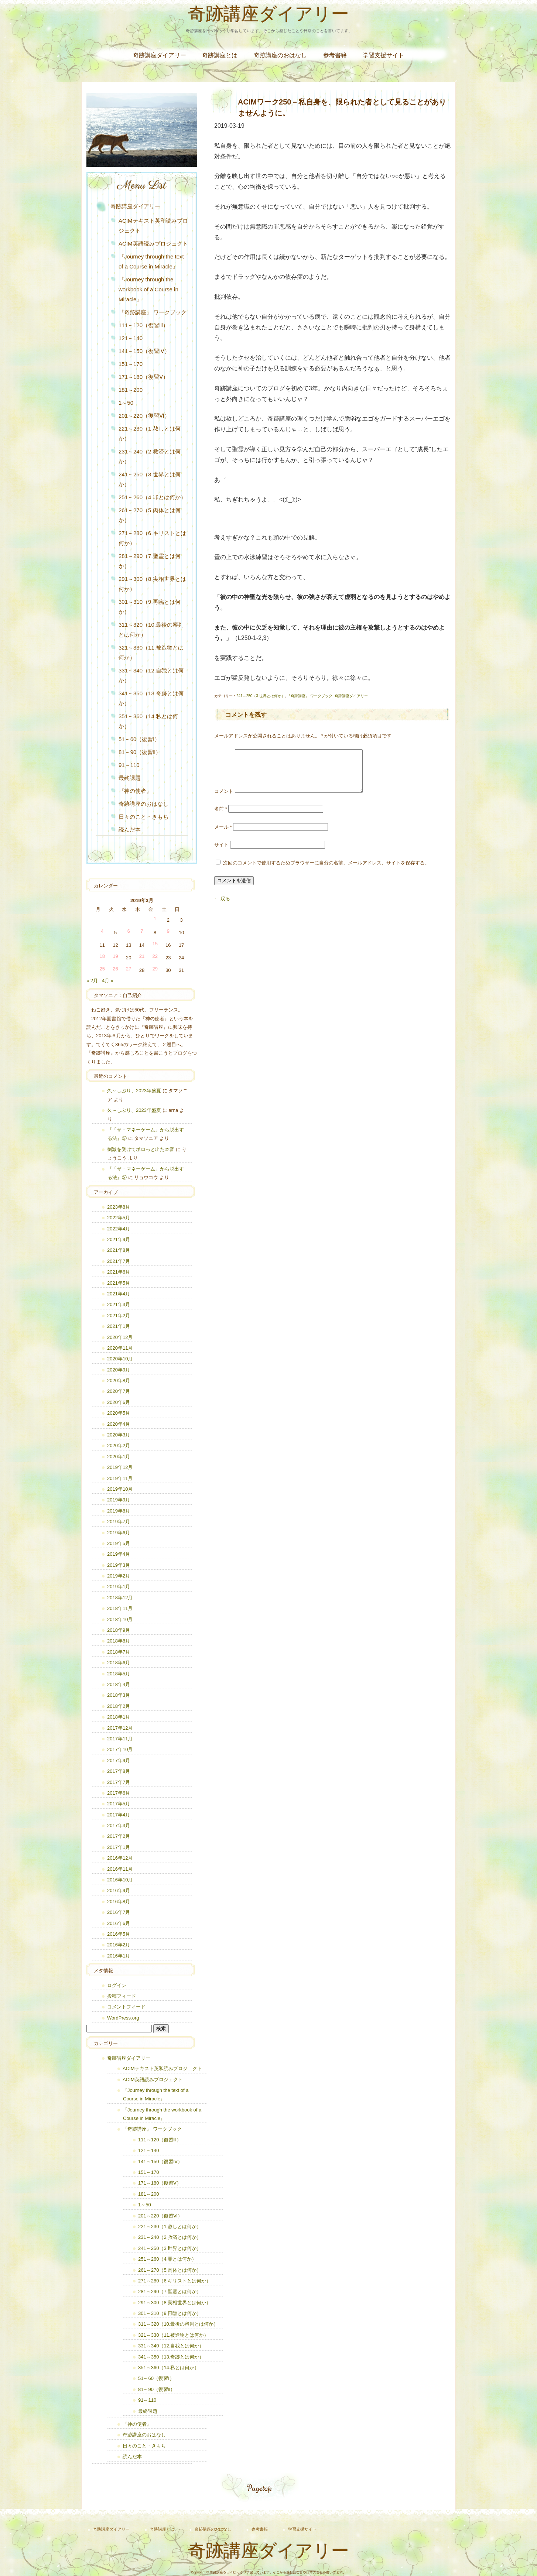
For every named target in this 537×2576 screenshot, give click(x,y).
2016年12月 (120, 1858)
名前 (220, 818)
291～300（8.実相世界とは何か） (152, 584)
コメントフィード (126, 2007)
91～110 (129, 765)
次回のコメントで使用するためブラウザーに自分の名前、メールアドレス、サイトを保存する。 (326, 871)
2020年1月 (118, 1456)
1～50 (126, 403)
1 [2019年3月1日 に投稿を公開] (155, 918)
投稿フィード (121, 1996)
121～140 (131, 338)
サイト (221, 853)
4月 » (107, 980)
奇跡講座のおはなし (280, 55)
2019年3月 (118, 1565)
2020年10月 (120, 1358)
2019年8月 (118, 1511)
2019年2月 (118, 1576)
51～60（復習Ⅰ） (139, 739)
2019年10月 (120, 1489)
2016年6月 (118, 1923)
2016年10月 (120, 1880)
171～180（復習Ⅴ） (143, 377)
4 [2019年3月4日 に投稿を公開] (102, 931)
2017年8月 (118, 1771)
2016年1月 (118, 1956)
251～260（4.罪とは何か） (152, 497)
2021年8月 (118, 1250)
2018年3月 (118, 1695)
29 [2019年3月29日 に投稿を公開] (154, 969)
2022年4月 (118, 1229)
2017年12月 (120, 1728)
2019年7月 (118, 1521)
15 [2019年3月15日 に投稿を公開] (154, 943)
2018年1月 (118, 1717)
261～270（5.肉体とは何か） (150, 515)
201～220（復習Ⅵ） (144, 415)
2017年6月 (118, 1793)
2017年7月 (118, 1782)
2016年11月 (120, 1869)
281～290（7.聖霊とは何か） (150, 561)
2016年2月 (118, 1945)
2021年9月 (118, 1239)
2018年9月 (118, 1630)
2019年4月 (118, 1554)
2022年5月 (118, 1217)
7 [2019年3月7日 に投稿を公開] (141, 931)
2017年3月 (118, 1825)
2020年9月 (118, 1370)
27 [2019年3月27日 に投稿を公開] (128, 969)
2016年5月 (118, 1934)
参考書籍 (335, 55)
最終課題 (130, 778)
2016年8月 (118, 1901)
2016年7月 (118, 1912)
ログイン (116, 1985)
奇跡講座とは (219, 55)
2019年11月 (120, 1478)
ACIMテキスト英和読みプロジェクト (153, 225)
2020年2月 (118, 1445)
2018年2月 (118, 1706)
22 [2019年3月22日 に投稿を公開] (154, 956)
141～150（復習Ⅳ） (144, 351)
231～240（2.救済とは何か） (150, 456)
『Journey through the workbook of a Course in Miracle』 (148, 289)
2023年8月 (118, 1207)
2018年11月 (120, 1608)
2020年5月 (118, 1413)
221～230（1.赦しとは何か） (150, 433)
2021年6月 (118, 1272)
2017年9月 (118, 1760)
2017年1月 (118, 1847)
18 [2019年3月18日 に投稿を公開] (102, 956)
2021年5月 (118, 1283)
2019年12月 (120, 1467)
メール (223, 836)
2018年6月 (118, 1662)
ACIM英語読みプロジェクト (153, 243)
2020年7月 (118, 1391)
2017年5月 (118, 1803)
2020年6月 (118, 1402)
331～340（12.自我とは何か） (151, 675)
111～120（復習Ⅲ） (143, 325)
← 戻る (222, 907)
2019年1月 (118, 1586)
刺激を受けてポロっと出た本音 (140, 1149)
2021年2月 (118, 1315)
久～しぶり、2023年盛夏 (134, 1090)
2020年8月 (118, 1380)
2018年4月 (118, 1684)
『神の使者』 (135, 791)
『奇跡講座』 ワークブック (309, 696)
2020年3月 (118, 1435)
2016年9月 (118, 1890)
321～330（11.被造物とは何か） (151, 652)
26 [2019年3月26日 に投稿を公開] (115, 969)
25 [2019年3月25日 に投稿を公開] (102, 969)
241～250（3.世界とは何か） (260, 696)
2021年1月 (118, 1326)
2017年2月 (118, 1836)
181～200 (131, 390)
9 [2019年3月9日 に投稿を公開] (168, 931)
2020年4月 (118, 1424)
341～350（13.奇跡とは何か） (151, 698)
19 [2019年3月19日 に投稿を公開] (115, 956)
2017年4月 (118, 1815)
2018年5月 (118, 1673)
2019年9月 (118, 1500)
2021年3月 (118, 1304)
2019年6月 (118, 1532)
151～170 (131, 364)
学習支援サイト (383, 55)
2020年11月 (120, 1348)
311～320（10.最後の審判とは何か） (151, 629)
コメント (223, 800)
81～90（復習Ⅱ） (140, 752)
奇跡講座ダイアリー (268, 16)
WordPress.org (123, 2018)
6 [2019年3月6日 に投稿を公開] (128, 931)
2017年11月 (120, 1738)
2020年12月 (120, 1337)
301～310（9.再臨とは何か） (150, 607)
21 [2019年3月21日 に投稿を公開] (141, 956)
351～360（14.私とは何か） (148, 721)
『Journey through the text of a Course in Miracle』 (151, 261)
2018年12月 (120, 1597)
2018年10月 (120, 1619)
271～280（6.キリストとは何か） (152, 538)
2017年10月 (120, 1749)
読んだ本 (130, 829)
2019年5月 (118, 1543)
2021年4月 (118, 1293)
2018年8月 (118, 1641)
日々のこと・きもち (143, 816)
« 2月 (92, 980)
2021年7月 (118, 1261)
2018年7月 (118, 1652)
